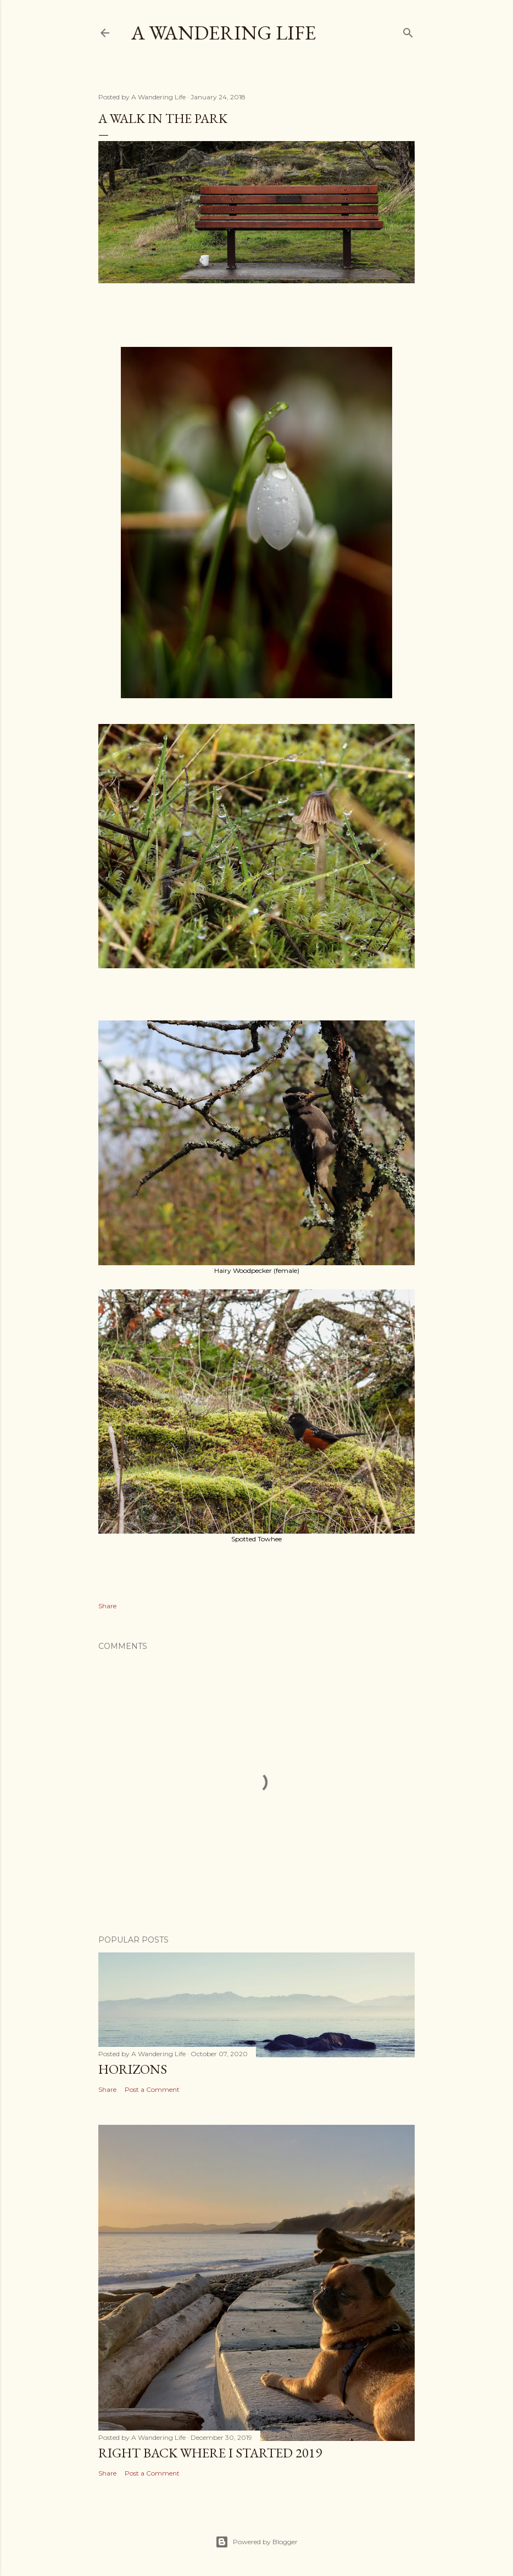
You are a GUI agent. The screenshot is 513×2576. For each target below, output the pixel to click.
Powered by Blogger (256, 2542)
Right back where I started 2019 (210, 2452)
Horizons (132, 2069)
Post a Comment (152, 2089)
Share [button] (107, 1606)
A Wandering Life (223, 33)
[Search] (408, 30)
